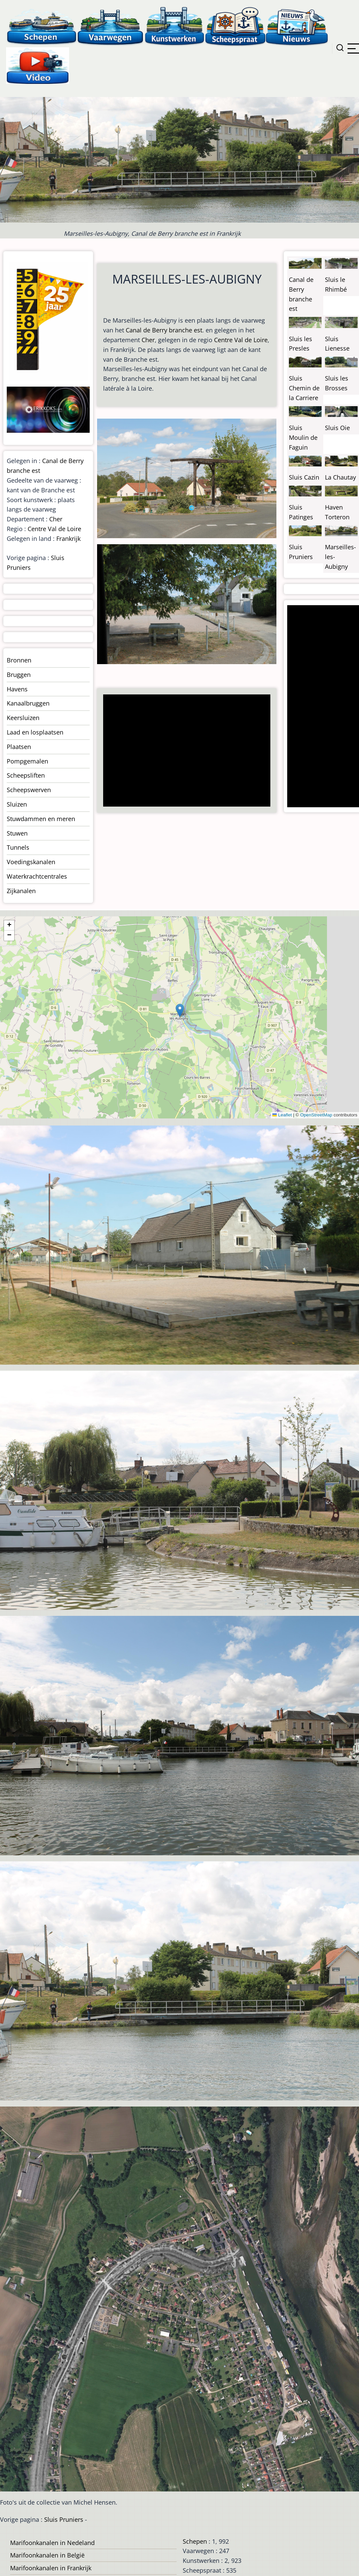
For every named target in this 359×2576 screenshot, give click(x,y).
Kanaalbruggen (28, 703)
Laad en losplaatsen (35, 732)
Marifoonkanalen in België (47, 2555)
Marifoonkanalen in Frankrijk (50, 2568)
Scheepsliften (26, 775)
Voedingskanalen (31, 862)
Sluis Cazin (304, 477)
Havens (17, 689)
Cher (148, 340)
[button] (180, 1010)
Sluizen (17, 804)
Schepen (195, 2541)
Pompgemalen (27, 761)
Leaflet (282, 1114)
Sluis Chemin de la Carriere (304, 388)
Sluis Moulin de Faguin (303, 437)
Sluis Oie (337, 428)
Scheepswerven (29, 790)
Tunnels (18, 847)
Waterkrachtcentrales (37, 876)
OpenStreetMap (316, 1114)
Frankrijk (68, 538)
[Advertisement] (185, 751)
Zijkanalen (21, 891)
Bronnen (19, 660)
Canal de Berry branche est (164, 330)
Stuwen (17, 833)
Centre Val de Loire (241, 340)
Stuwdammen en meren (41, 819)
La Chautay (340, 477)
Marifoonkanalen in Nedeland (52, 2543)
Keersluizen (23, 718)
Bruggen (19, 675)
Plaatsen (19, 747)
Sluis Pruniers (63, 2519)
